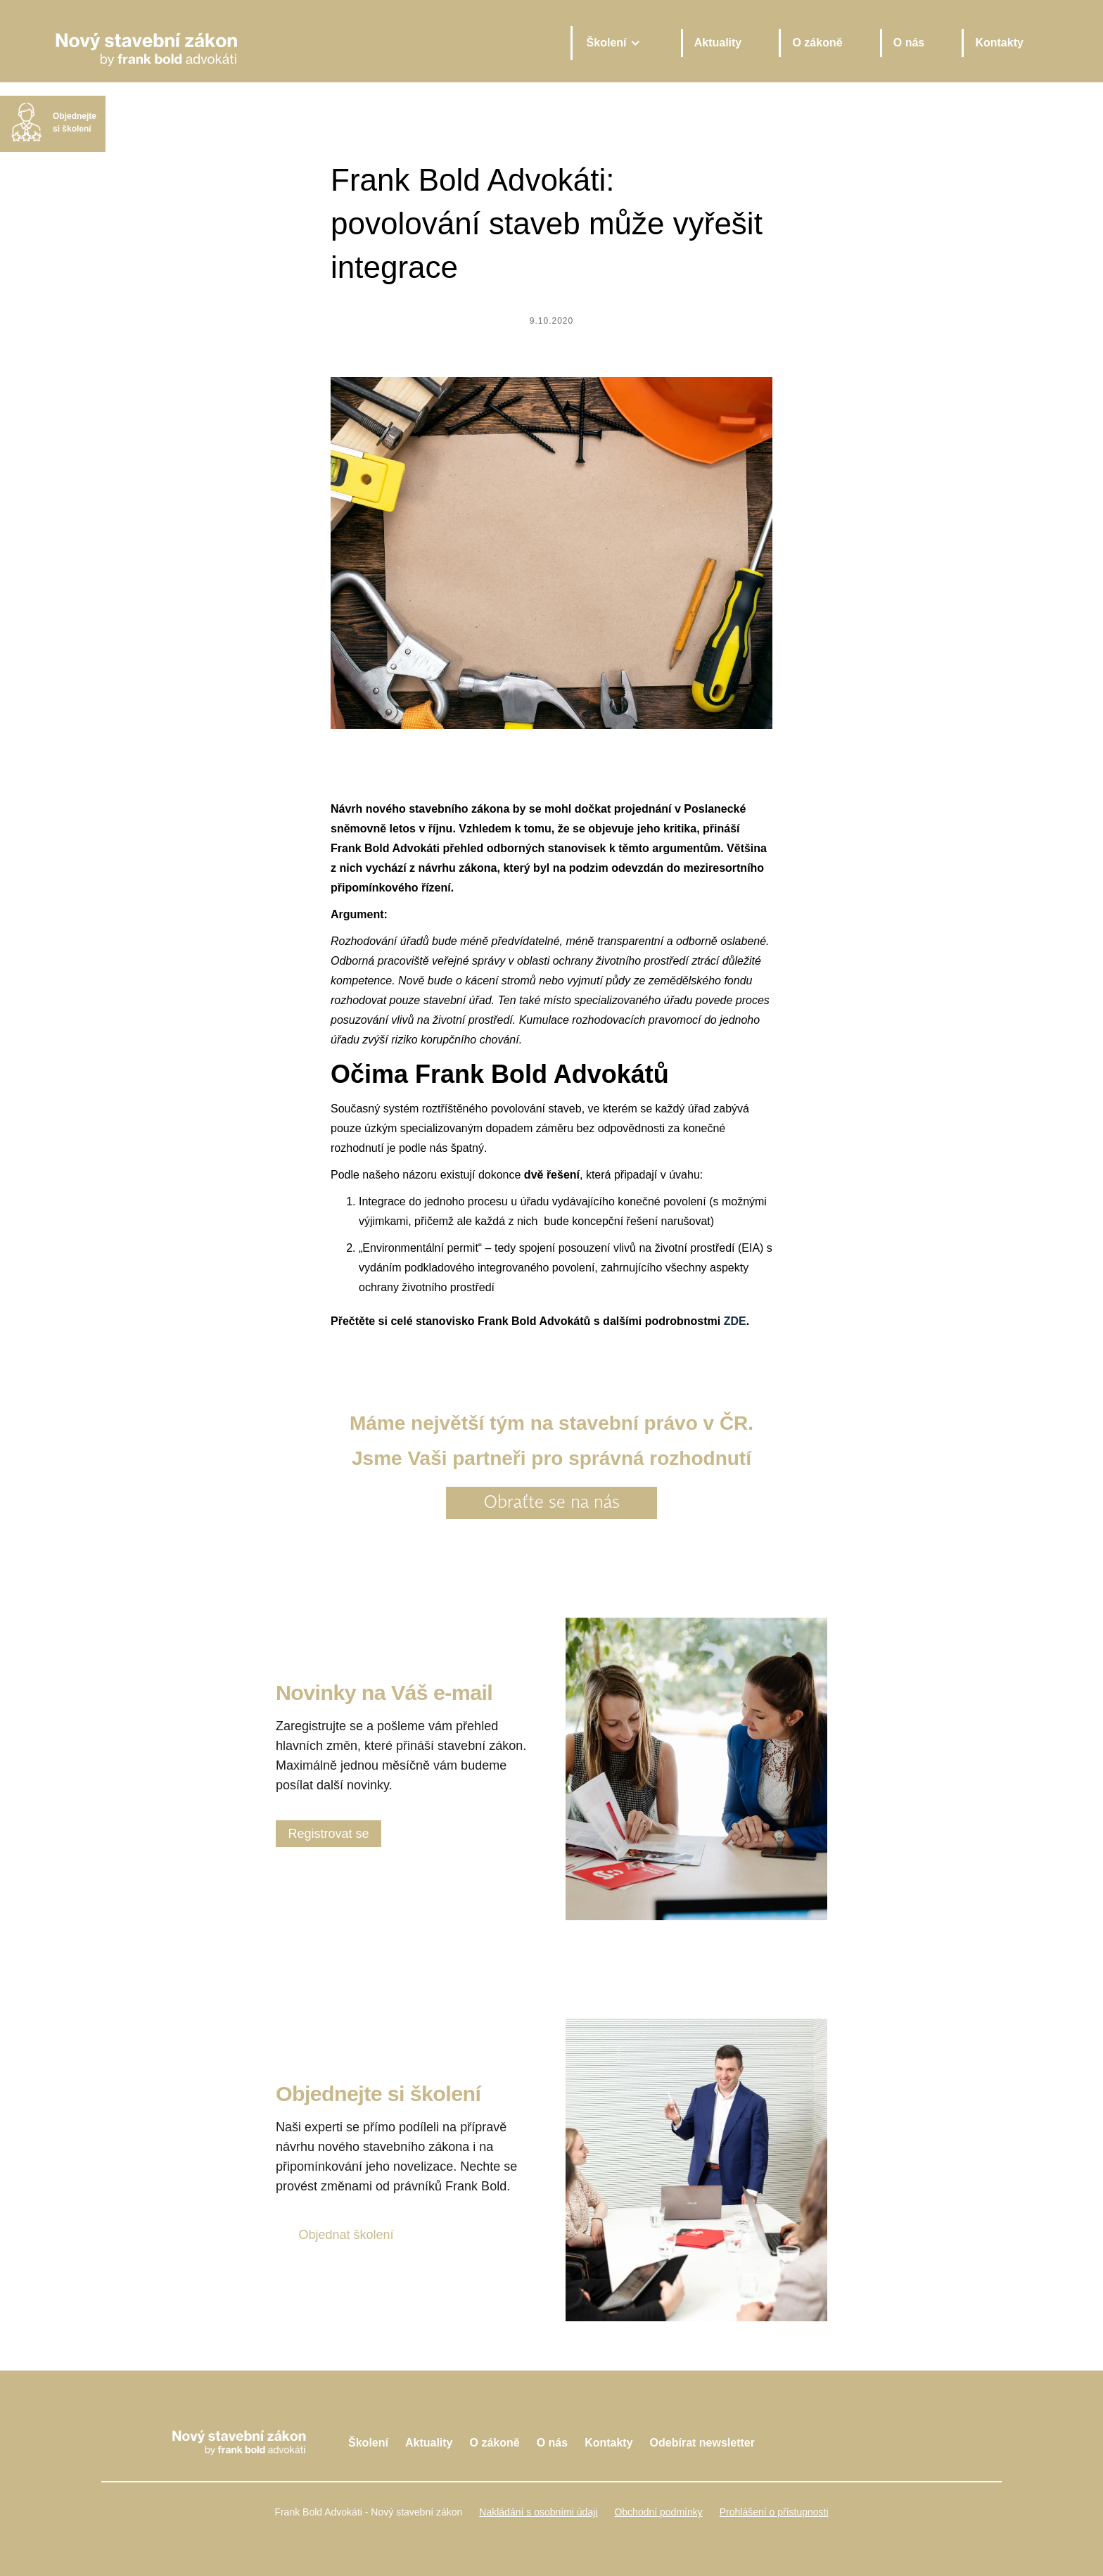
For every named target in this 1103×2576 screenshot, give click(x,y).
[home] (300, 42)
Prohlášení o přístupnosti (774, 2512)
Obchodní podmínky (658, 2512)
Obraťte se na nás (552, 1503)
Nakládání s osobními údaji (538, 2512)
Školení (368, 2443)
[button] (612, 43)
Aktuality (718, 43)
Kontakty (999, 43)
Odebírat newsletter (702, 2443)
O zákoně (817, 43)
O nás (908, 43)
